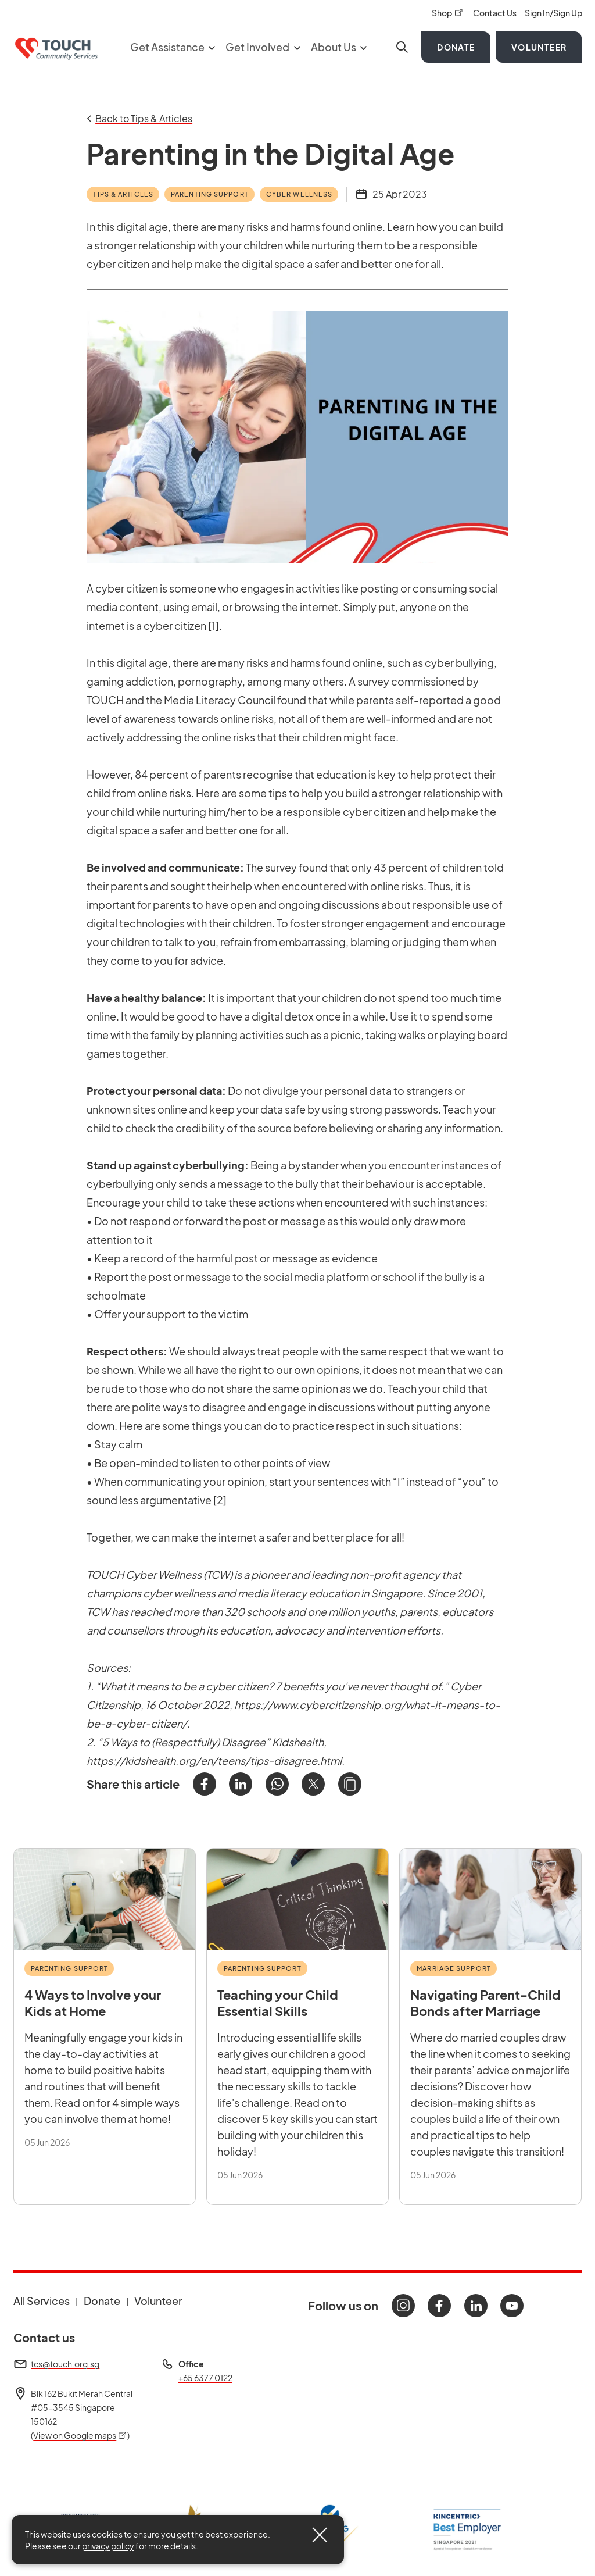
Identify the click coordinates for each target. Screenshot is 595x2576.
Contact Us (495, 13)
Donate (456, 47)
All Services (41, 2300)
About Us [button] (339, 46)
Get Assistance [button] (173, 46)
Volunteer (539, 47)
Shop (448, 13)
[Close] (319, 2535)
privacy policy (108, 2546)
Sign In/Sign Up (553, 13)
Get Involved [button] (262, 46)
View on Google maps (80, 2435)
